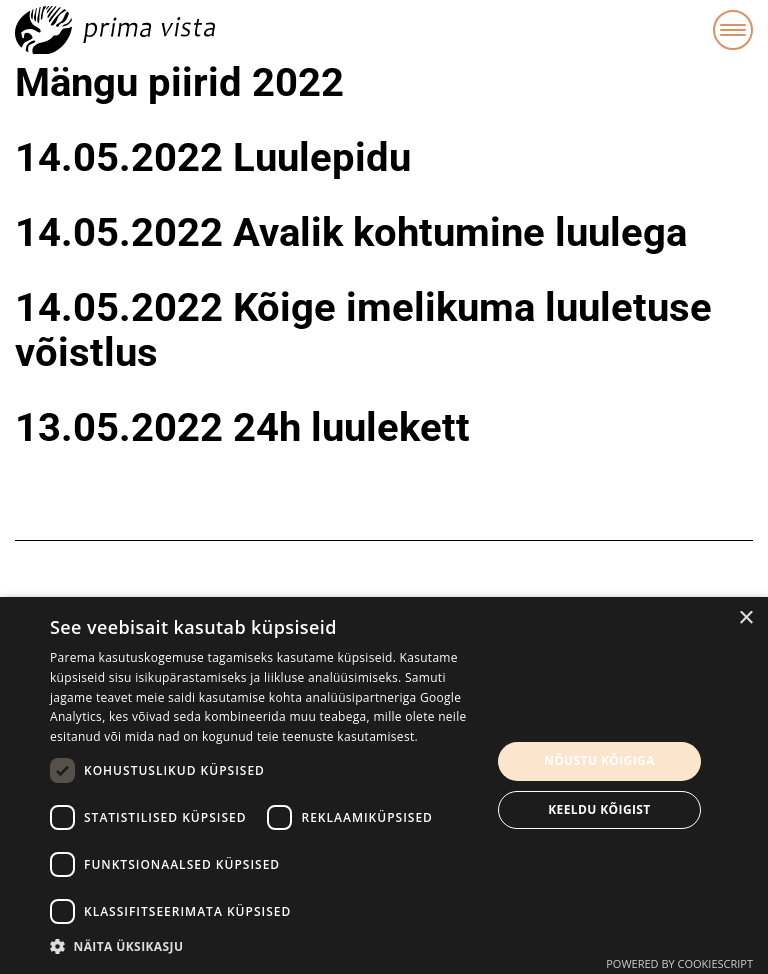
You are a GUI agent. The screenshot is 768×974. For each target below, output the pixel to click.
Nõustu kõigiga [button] (599, 760)
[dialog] (384, 785)
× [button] (745, 618)
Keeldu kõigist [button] (599, 809)
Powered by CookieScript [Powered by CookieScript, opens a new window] (679, 963)
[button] (264, 947)
